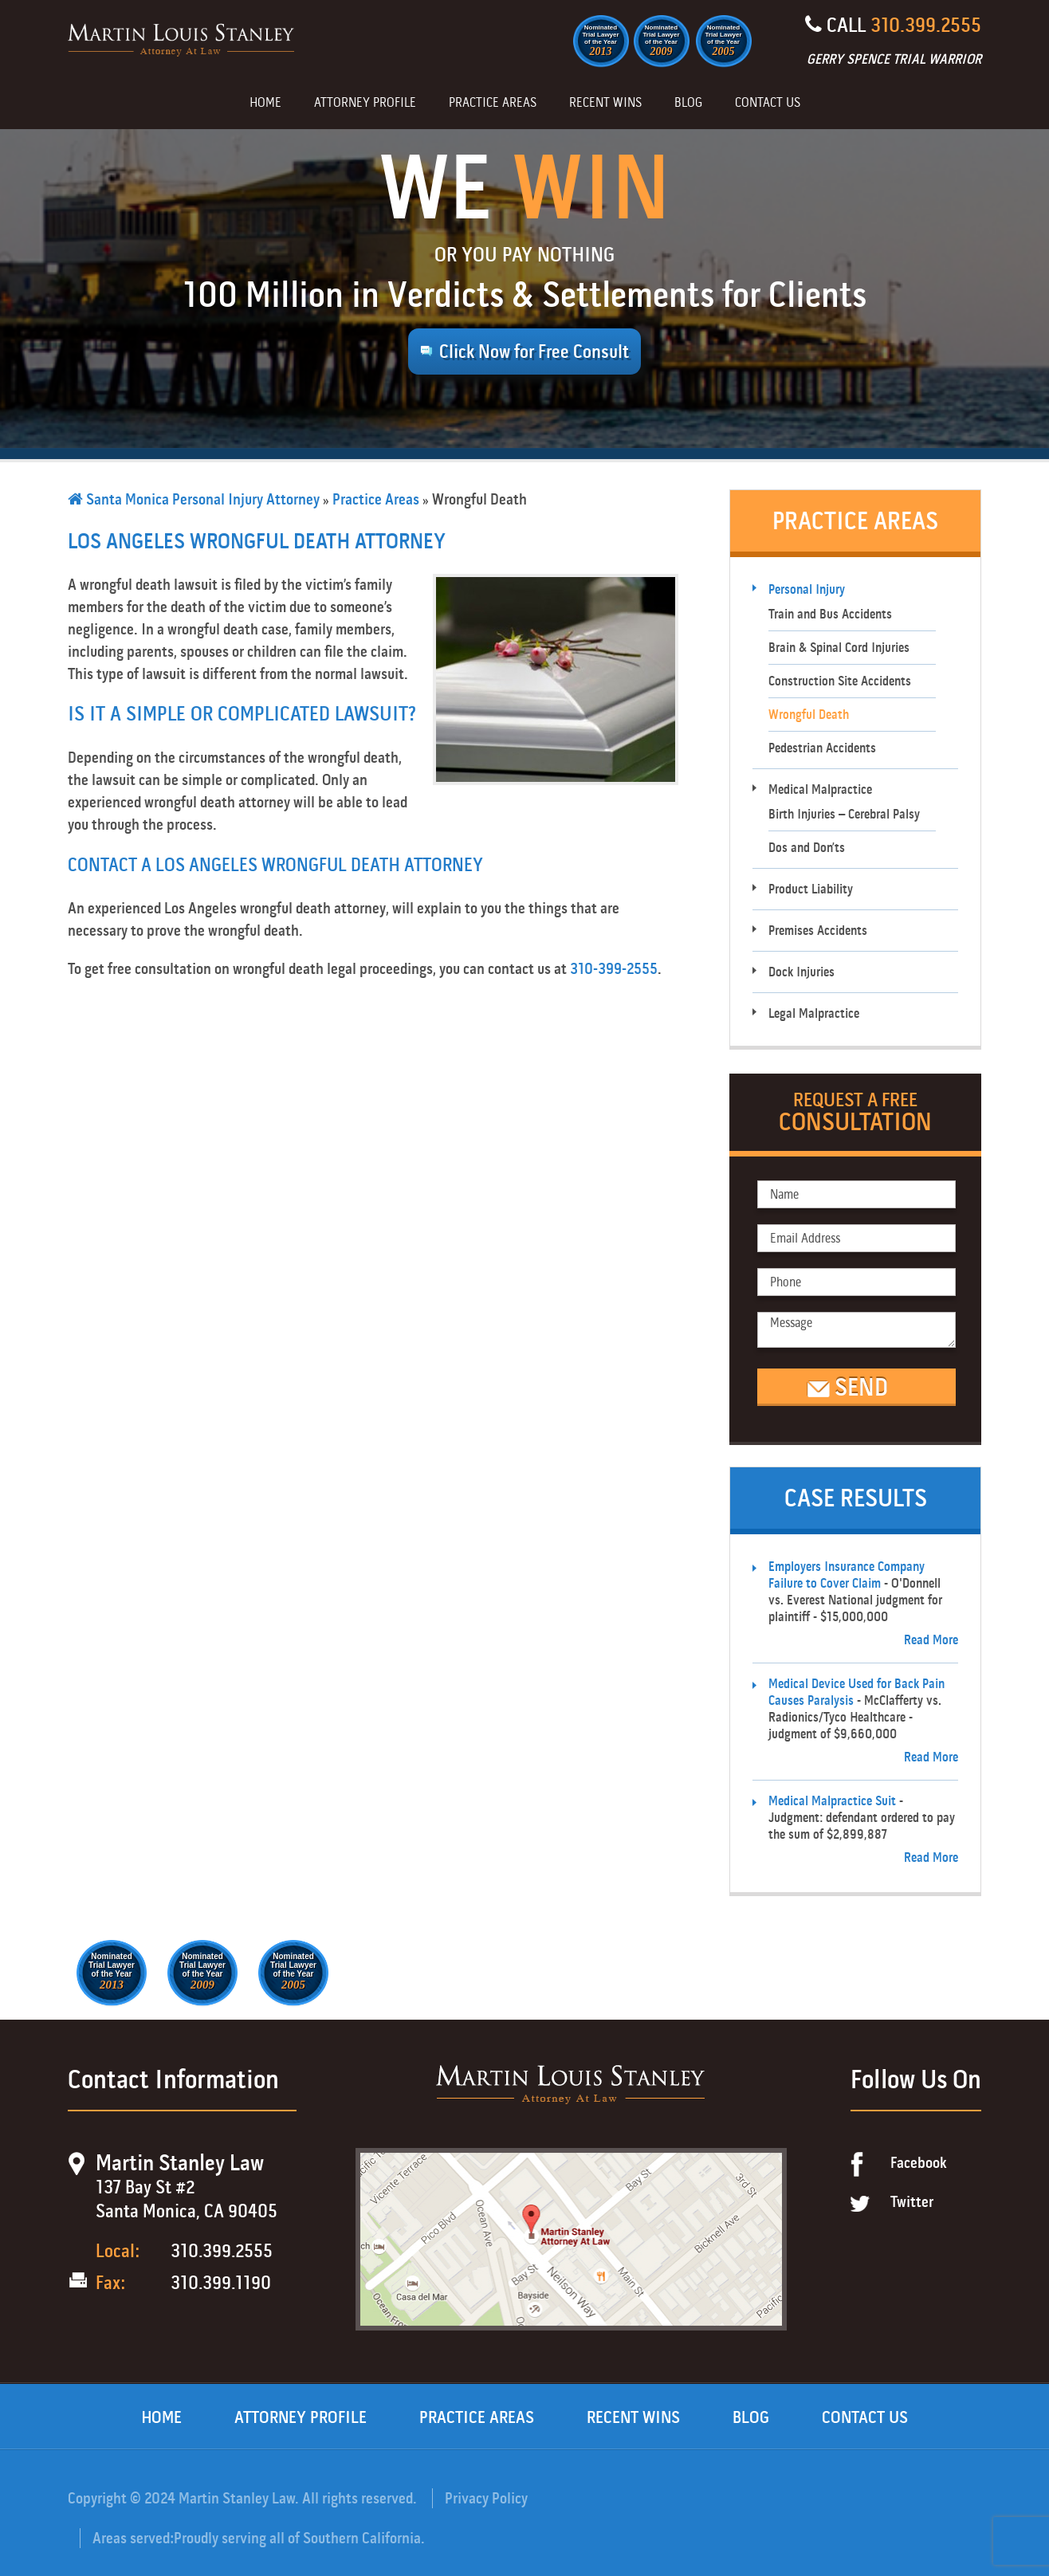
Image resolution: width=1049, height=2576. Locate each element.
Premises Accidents (817, 930)
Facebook (918, 2163)
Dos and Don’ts (806, 847)
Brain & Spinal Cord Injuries (839, 647)
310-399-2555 (614, 969)
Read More (931, 1640)
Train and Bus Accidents (830, 614)
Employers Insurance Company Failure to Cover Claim (846, 1575)
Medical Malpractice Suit (832, 1801)
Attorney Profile (365, 103)
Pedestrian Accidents (822, 748)
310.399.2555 (925, 25)
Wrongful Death (808, 714)
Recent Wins (605, 103)
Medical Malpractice (820, 789)
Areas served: (133, 2538)
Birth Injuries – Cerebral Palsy (844, 814)
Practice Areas (492, 103)
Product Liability (810, 889)
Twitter (911, 2202)
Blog (688, 103)
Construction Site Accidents (839, 681)
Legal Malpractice (813, 1013)
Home (265, 103)
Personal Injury (806, 589)
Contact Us (767, 103)
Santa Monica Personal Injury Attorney (194, 499)
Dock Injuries (801, 972)
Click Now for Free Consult (534, 351)
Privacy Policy (486, 2498)
